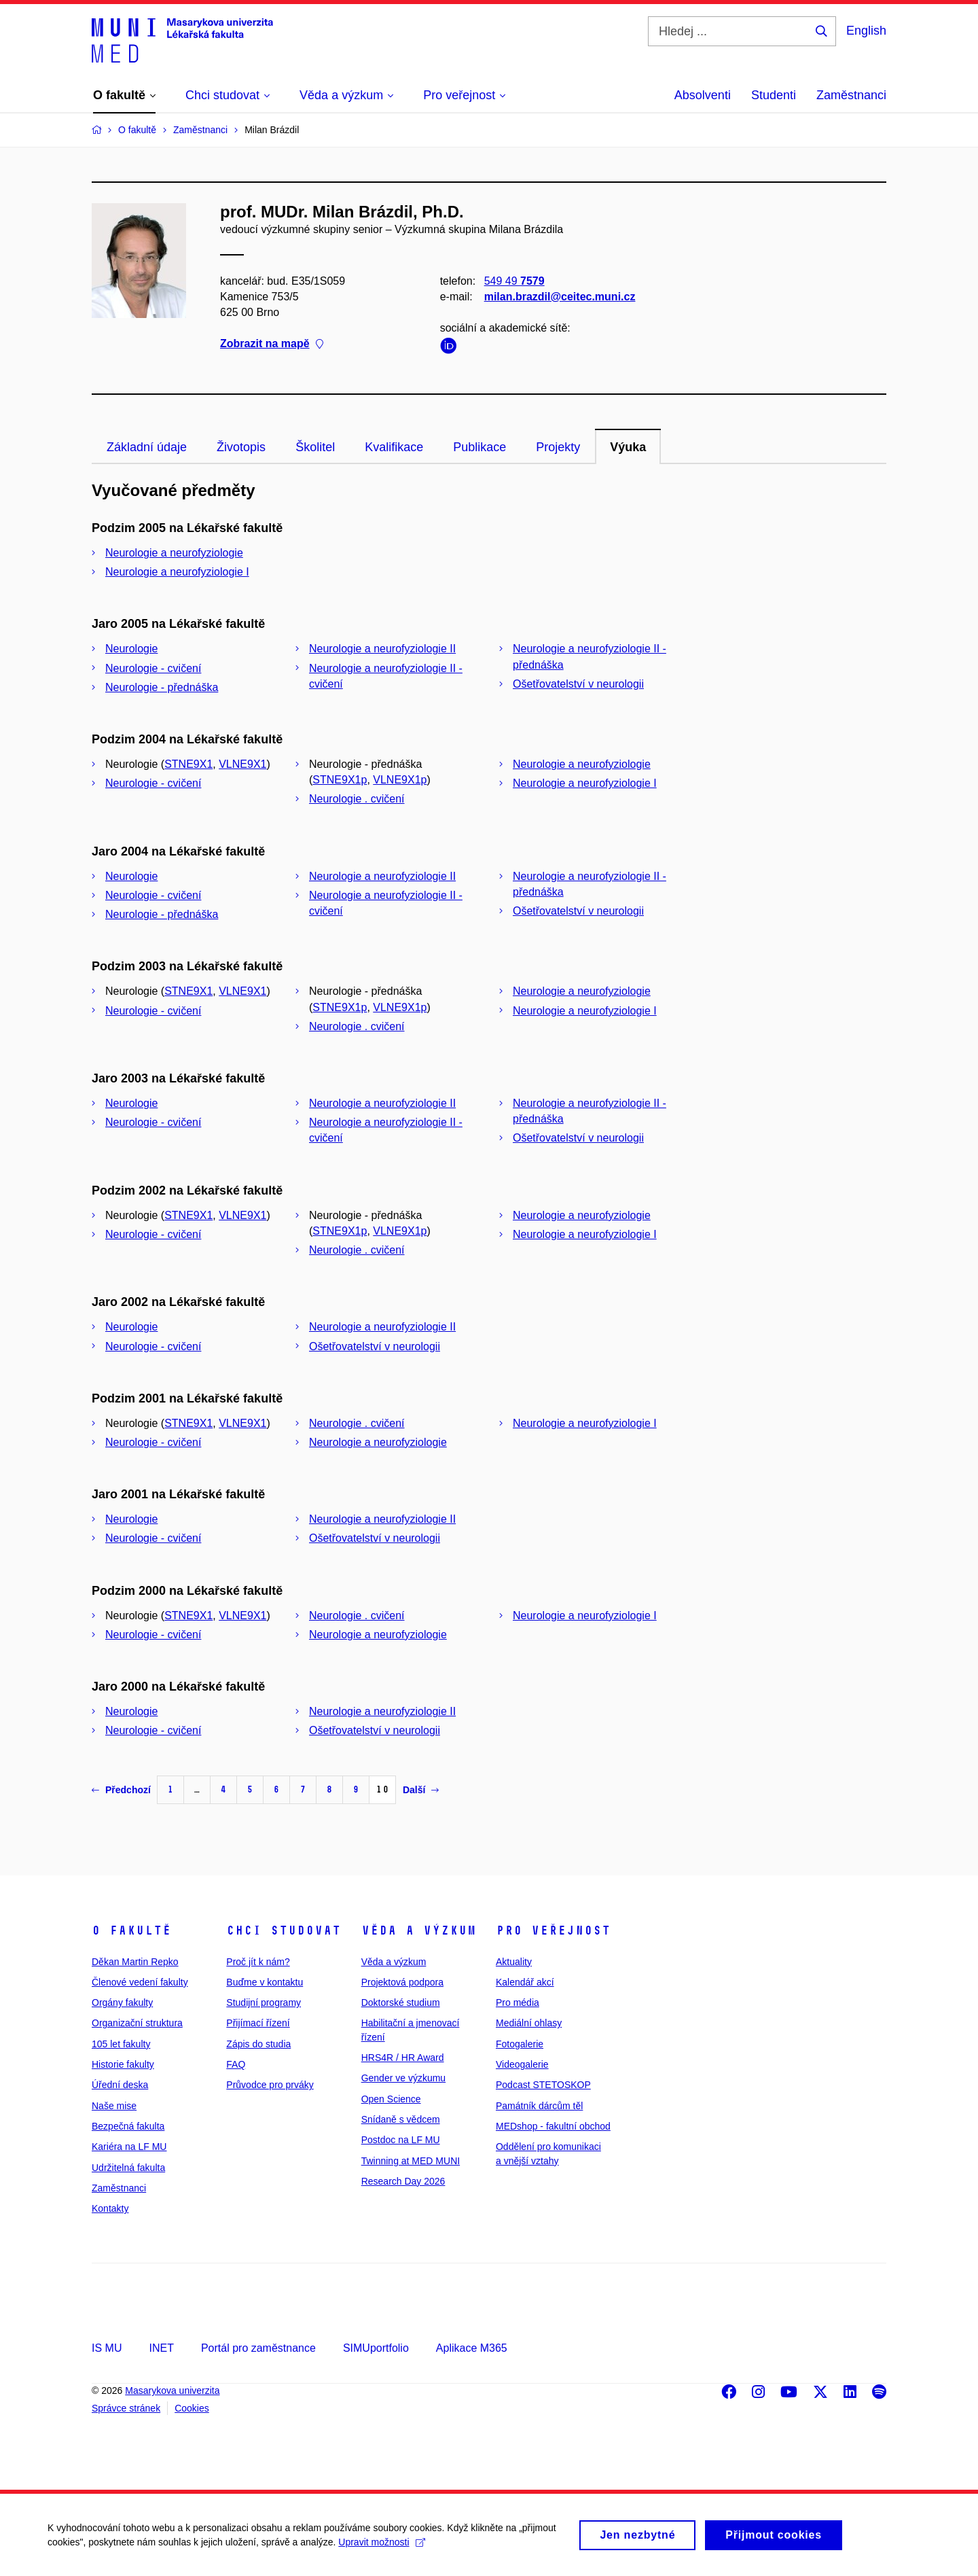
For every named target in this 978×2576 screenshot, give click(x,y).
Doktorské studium (400, 2002)
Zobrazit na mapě (271, 344)
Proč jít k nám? (257, 1961)
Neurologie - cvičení (153, 668)
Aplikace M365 (471, 2348)
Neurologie (131, 648)
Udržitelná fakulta (128, 2167)
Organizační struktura (137, 2022)
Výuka (628, 447)
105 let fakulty (121, 2044)
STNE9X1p (339, 780)
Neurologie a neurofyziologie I (177, 572)
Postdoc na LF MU (400, 2139)
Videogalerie (522, 2064)
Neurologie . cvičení (357, 799)
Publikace (479, 447)
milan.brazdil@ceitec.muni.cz (560, 296)
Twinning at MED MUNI (410, 2160)
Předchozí (121, 1789)
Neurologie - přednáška (161, 687)
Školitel (315, 447)
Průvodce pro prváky (269, 2084)
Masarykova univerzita (172, 2390)
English (866, 30)
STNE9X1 (188, 764)
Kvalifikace (394, 447)
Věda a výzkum (418, 1930)
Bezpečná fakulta (128, 2126)
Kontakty (110, 2208)
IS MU (107, 2348)
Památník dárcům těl (539, 2105)
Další (421, 1789)
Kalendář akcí (525, 1982)
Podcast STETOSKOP (543, 2084)
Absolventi (702, 95)
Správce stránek (126, 2408)
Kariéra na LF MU (129, 2146)
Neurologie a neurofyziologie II (382, 648)
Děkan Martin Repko (135, 1961)
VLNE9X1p (400, 780)
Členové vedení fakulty (140, 1982)
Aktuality (514, 1961)
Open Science (391, 2099)
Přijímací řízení (257, 2022)
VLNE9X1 (242, 764)
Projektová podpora (402, 1982)
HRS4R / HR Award (402, 2057)
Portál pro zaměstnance (258, 2348)
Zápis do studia (258, 2044)
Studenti (773, 95)
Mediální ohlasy (529, 2022)
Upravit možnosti (381, 2548)
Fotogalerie (519, 2044)
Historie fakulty (123, 2064)
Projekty (558, 447)
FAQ (235, 2064)
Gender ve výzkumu (403, 2077)
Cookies (192, 2408)
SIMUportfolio (376, 2348)
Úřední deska (120, 2084)
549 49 (514, 281)
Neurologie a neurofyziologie (174, 553)
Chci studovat (283, 1930)
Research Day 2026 (403, 2181)
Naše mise (114, 2105)
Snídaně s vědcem (400, 2119)
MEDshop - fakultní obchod (553, 2126)
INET (161, 2348)
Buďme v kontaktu (264, 1982)
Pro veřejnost (553, 1930)
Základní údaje (147, 447)
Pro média (517, 2002)
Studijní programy (263, 2002)
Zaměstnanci (851, 95)
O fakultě (131, 1930)
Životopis (241, 447)
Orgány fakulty (122, 2002)
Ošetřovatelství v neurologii (578, 684)
